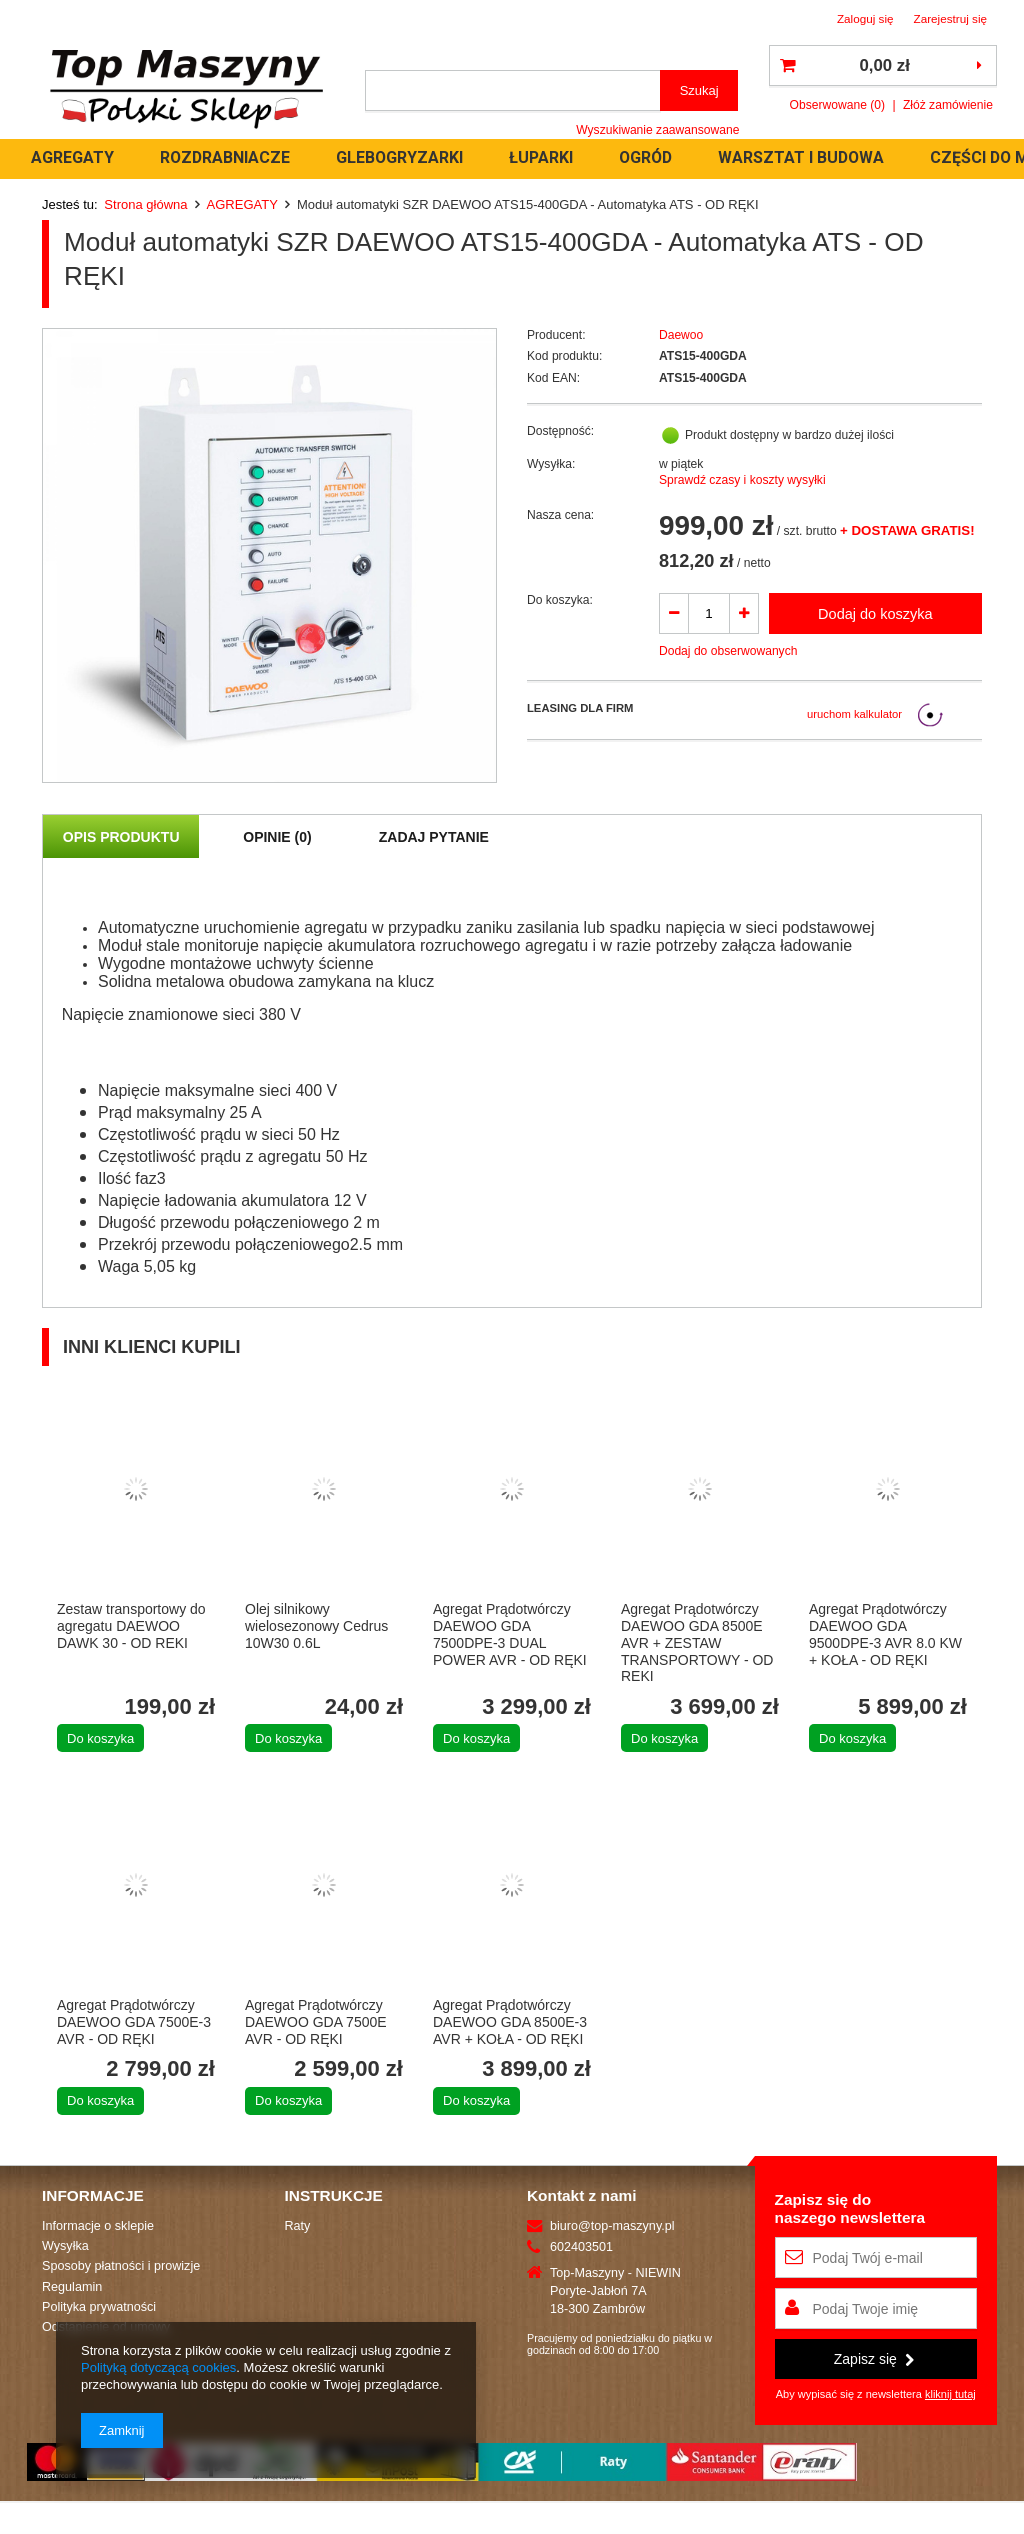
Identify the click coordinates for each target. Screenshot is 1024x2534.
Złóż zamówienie (948, 105)
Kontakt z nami (581, 2195)
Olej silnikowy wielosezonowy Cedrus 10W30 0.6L (316, 1626)
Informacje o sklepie (98, 2226)
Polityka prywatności (99, 2307)
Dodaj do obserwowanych (728, 651)
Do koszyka (100, 1738)
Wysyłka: (551, 464)
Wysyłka (65, 2246)
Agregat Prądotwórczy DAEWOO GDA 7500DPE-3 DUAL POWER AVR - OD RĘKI (510, 1634)
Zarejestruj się (951, 18)
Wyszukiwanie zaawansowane (657, 130)
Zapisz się (874, 2359)
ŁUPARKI (541, 157)
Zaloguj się (865, 18)
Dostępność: (560, 431)
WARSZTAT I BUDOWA (801, 157)
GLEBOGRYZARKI (399, 157)
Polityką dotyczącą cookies (158, 2367)
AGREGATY (72, 157)
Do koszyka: (560, 600)
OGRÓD (645, 157)
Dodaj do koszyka (875, 614)
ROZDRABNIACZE (225, 157)
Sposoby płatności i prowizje (121, 2266)
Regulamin (72, 2287)
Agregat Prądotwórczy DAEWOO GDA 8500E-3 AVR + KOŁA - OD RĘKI (510, 2022)
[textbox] (513, 90)
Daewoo (681, 335)
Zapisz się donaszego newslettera (850, 2208)
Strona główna (145, 204)
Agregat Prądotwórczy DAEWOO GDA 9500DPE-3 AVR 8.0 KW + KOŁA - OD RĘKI (885, 1634)
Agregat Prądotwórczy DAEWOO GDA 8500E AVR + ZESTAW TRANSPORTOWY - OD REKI (697, 1642)
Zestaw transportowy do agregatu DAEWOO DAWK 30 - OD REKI (131, 1626)
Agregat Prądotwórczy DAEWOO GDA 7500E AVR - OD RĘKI (316, 2022)
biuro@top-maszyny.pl (612, 2226)
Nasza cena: (560, 515)
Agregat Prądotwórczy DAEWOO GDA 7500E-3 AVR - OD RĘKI (134, 2022)
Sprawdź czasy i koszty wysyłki (742, 480)
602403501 (581, 2247)
